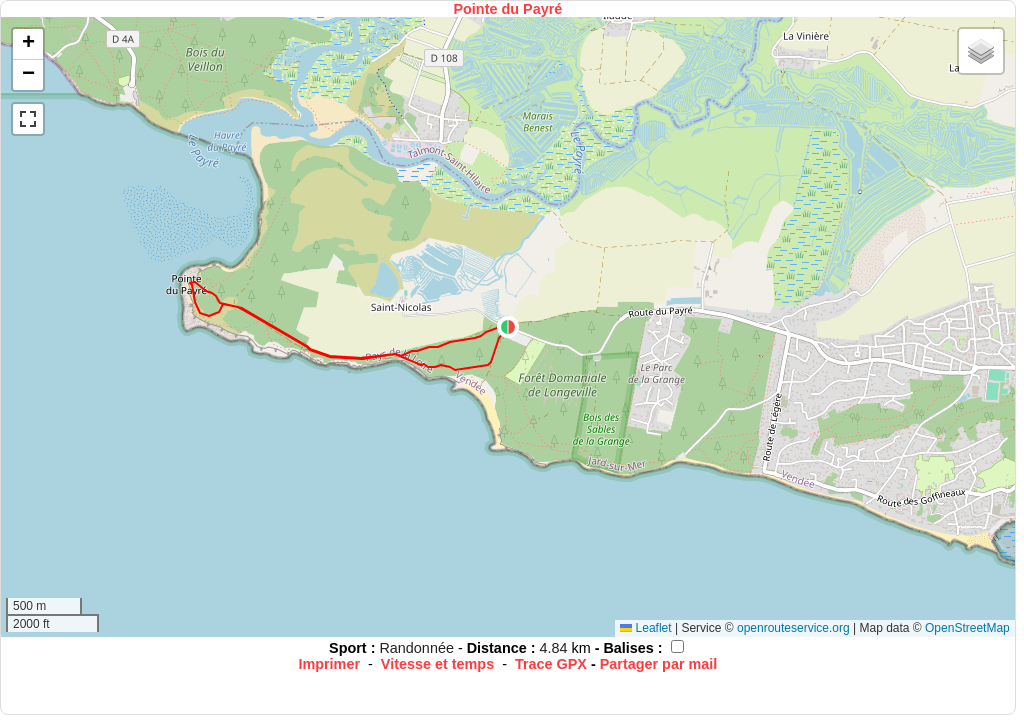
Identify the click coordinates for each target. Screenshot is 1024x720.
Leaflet (645, 628)
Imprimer (329, 664)
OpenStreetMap (967, 628)
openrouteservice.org (793, 628)
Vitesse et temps (437, 664)
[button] (508, 327)
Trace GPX (551, 664)
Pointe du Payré (507, 9)
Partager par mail (659, 664)
